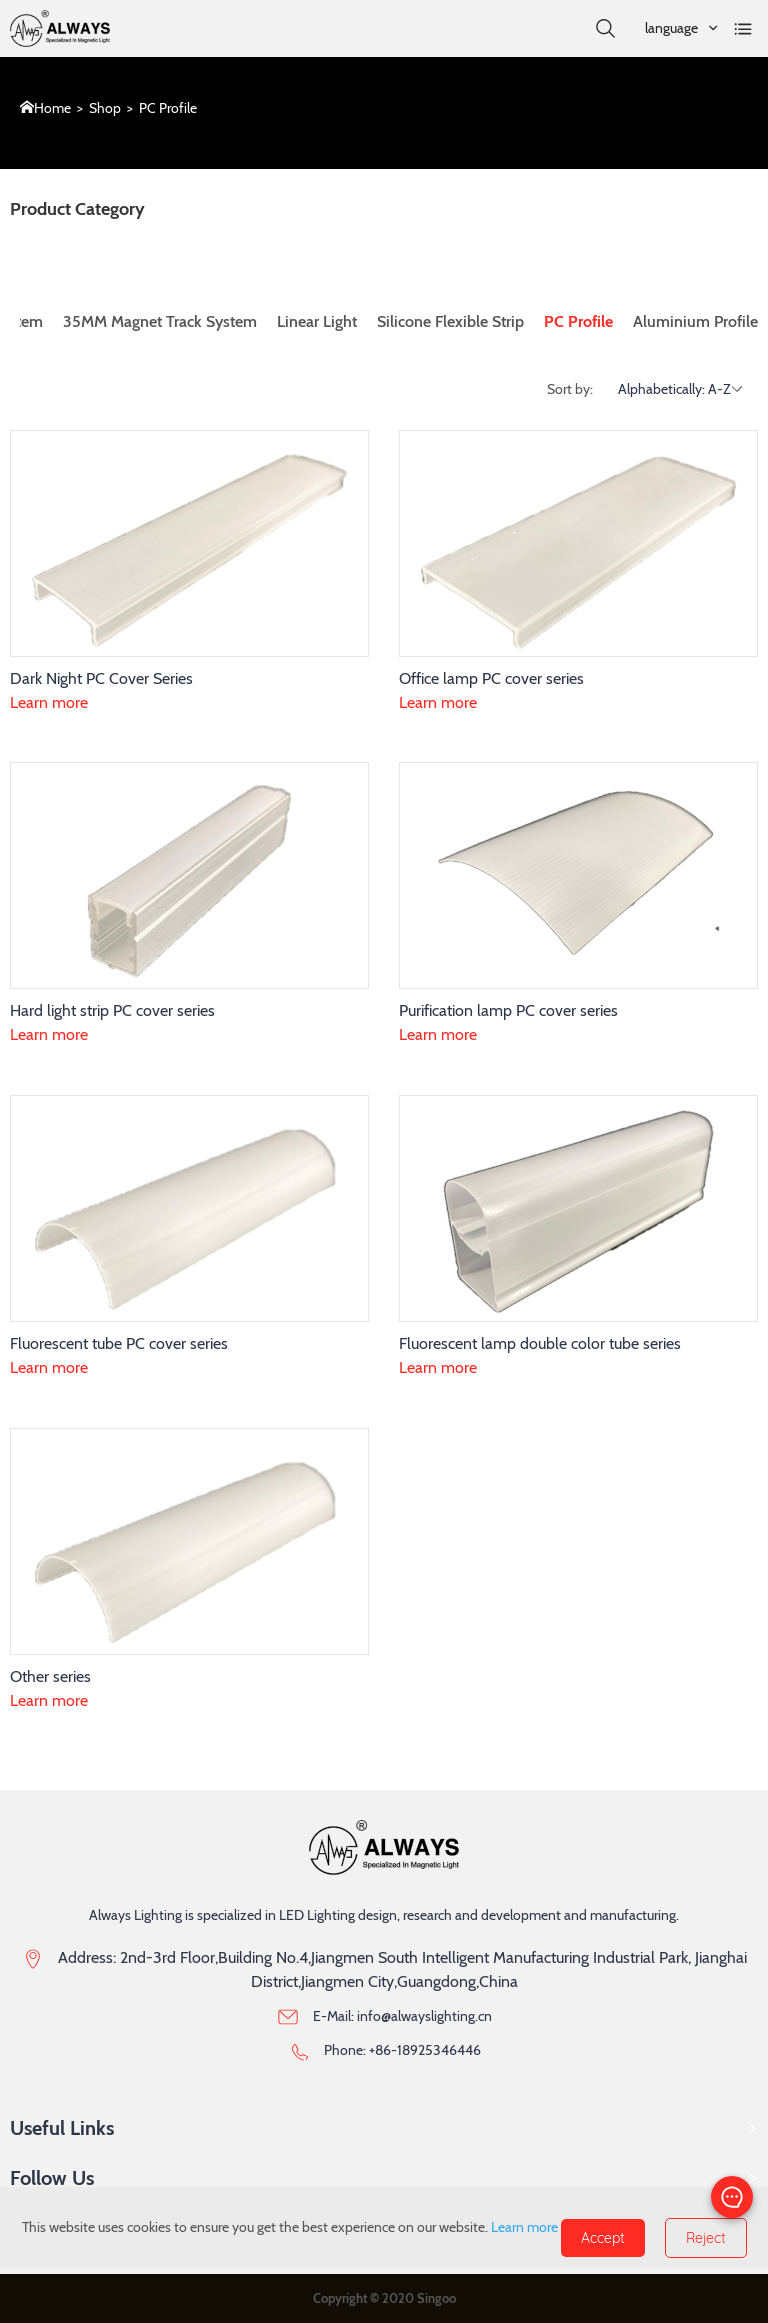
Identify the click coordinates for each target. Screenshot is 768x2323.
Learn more (49, 702)
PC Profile (168, 108)
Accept (603, 2238)
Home (52, 108)
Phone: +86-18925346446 (402, 2050)
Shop (105, 108)
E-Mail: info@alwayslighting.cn (402, 2016)
